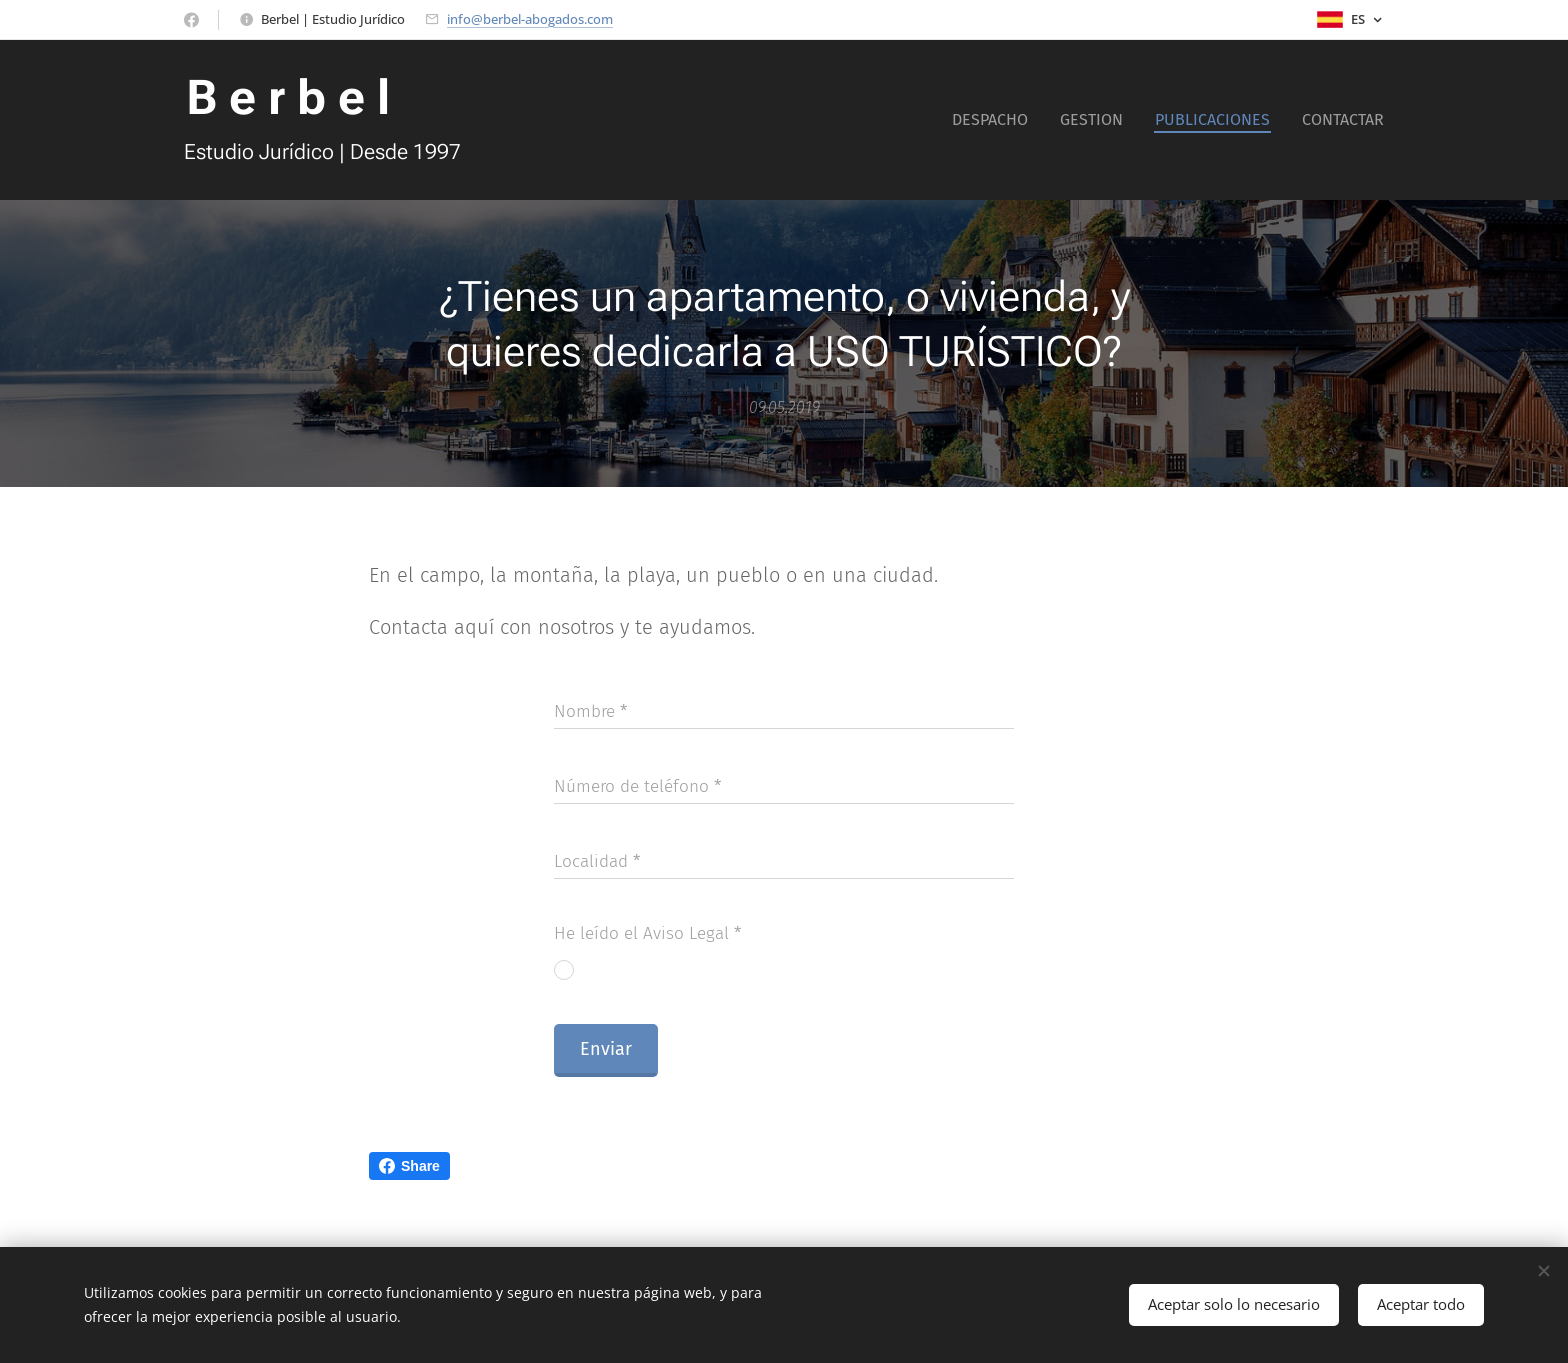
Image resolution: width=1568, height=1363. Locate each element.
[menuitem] (995, 120)
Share (409, 1166)
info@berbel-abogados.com (530, 19)
